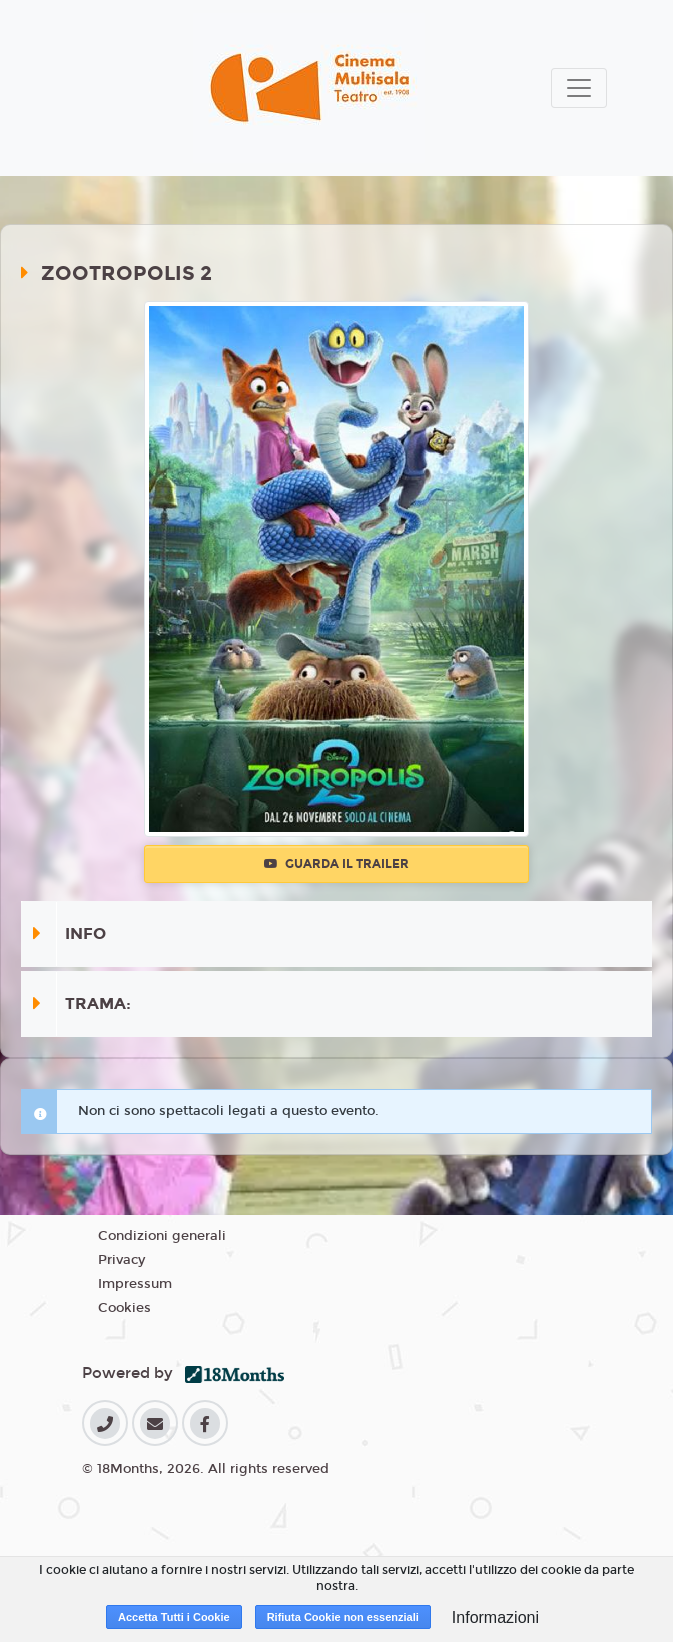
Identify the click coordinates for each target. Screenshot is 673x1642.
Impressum (135, 1284)
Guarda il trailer (336, 864)
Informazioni (495, 1617)
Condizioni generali (162, 1236)
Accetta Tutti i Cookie (174, 1617)
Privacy (121, 1260)
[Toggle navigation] (579, 88)
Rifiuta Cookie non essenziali (343, 1617)
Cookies (124, 1308)
